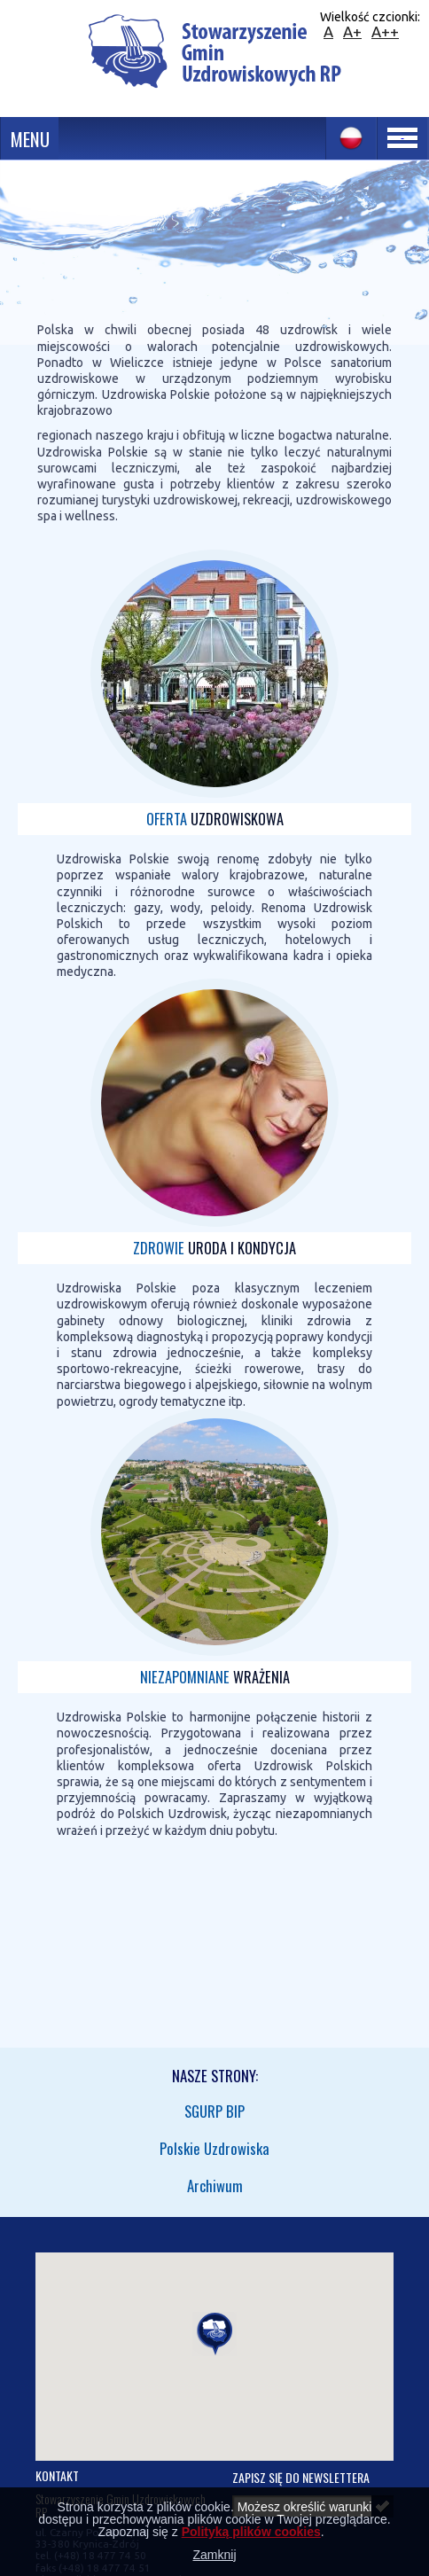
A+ (352, 31)
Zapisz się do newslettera (301, 2477)
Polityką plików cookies (251, 2532)
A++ (385, 31)
